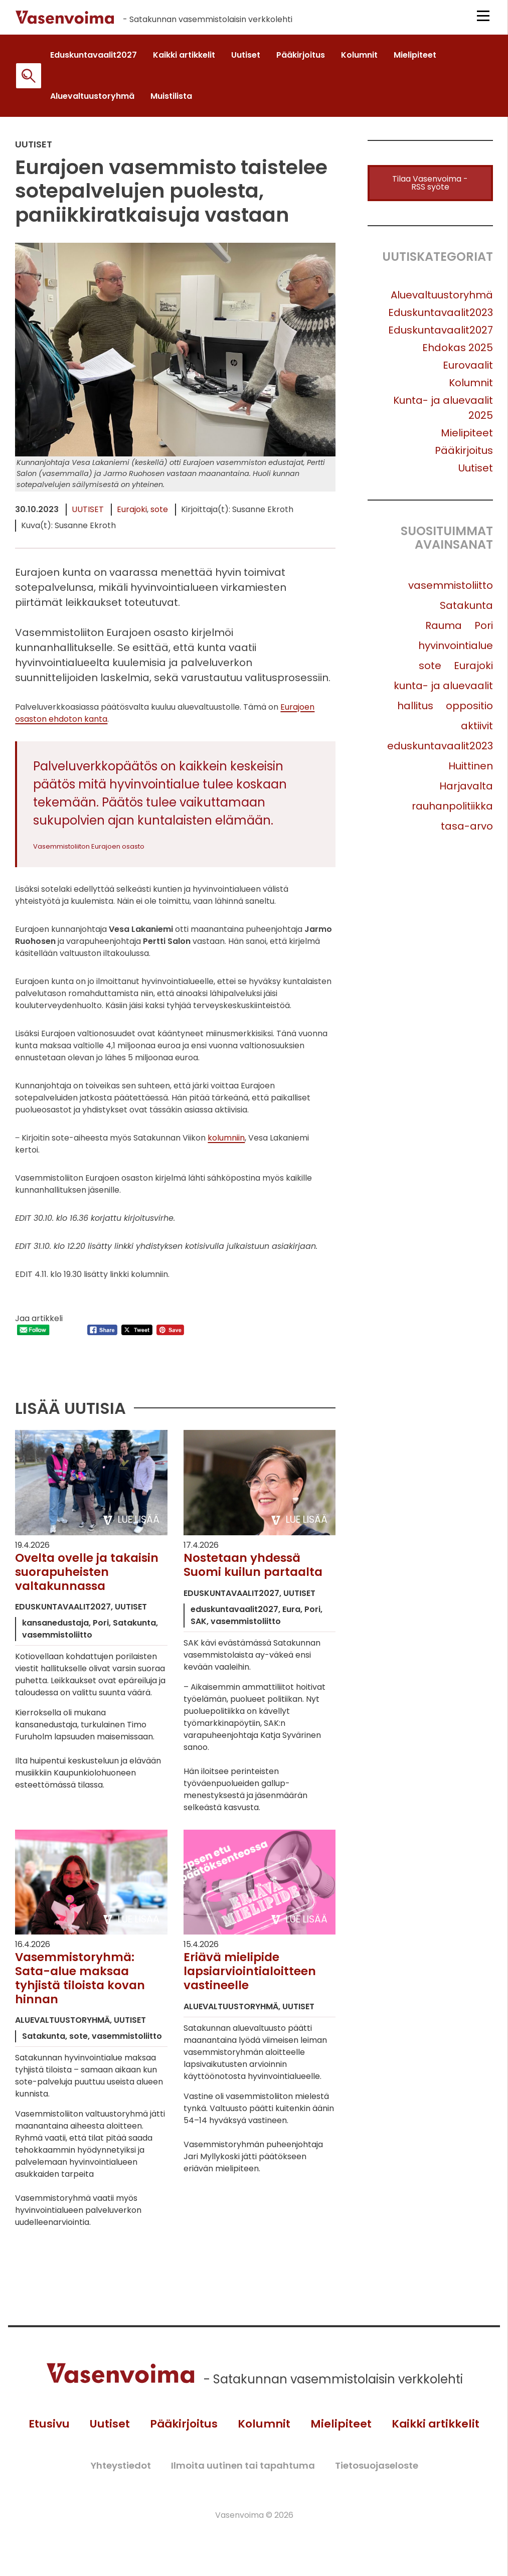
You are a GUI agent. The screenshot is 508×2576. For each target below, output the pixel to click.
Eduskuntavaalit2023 (440, 318)
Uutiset (88, 515)
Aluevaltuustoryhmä (442, 300)
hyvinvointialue (455, 651)
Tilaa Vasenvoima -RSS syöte (430, 188)
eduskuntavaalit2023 (440, 751)
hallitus (415, 711)
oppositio (469, 711)
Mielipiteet (467, 438)
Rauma (443, 631)
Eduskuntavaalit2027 (440, 336)
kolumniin (226, 1143)
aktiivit (477, 731)
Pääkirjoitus (464, 456)
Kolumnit (471, 388)
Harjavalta (466, 791)
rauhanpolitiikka (452, 811)
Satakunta (466, 611)
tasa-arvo (467, 832)
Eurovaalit (468, 371)
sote (159, 515)
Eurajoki (132, 515)
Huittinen (470, 771)
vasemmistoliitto (450, 591)
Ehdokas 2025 (457, 353)
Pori (483, 631)
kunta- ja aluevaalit (443, 691)
